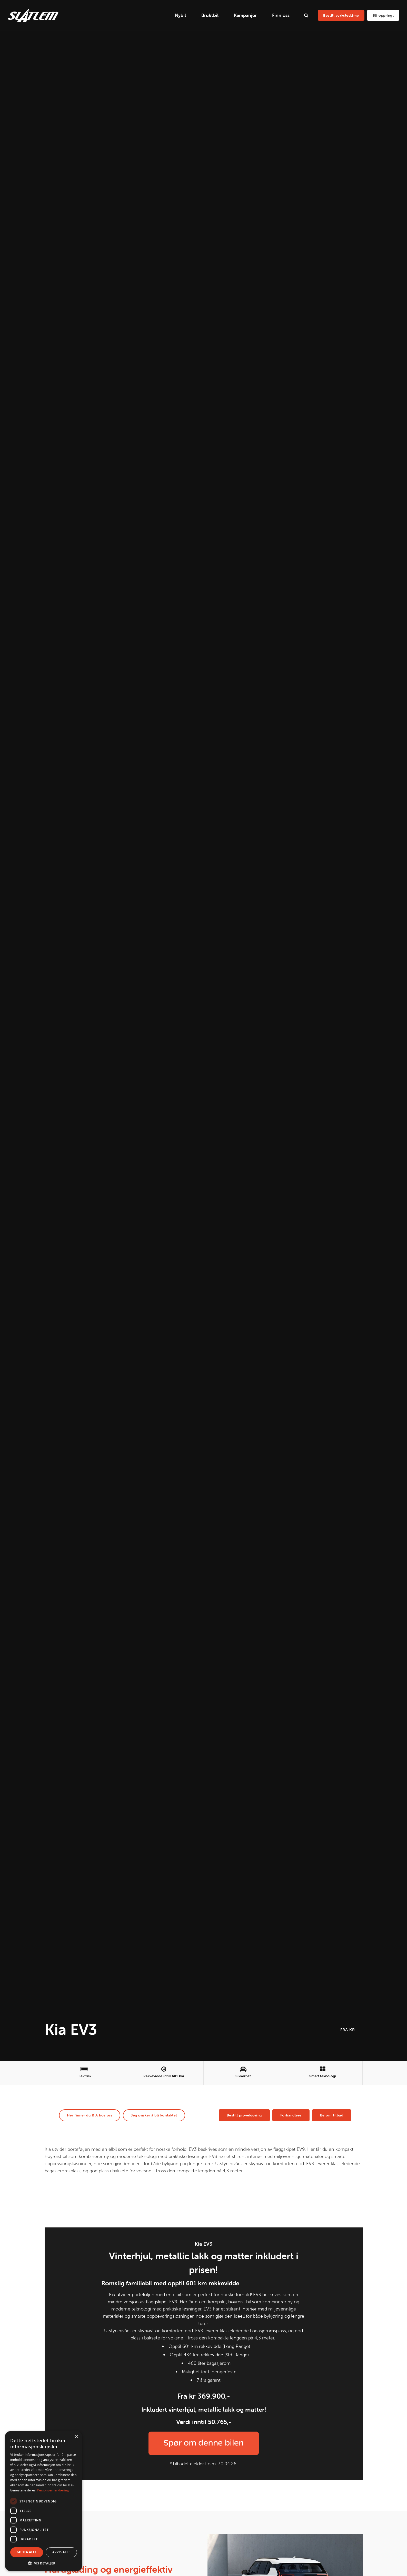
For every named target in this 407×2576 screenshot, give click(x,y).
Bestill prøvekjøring (244, 2115)
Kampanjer (245, 15)
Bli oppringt (383, 15)
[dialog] (43, 2501)
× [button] (76, 2437)
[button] (43, 2563)
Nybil (180, 15)
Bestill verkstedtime (341, 15)
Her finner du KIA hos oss (89, 2115)
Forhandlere (291, 2115)
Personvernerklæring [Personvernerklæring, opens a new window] (53, 2490)
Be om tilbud (331, 2115)
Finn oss (281, 15)
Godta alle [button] (27, 2552)
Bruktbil (210, 15)
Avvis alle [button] (61, 2552)
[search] (306, 15)
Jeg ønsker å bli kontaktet (154, 2115)
